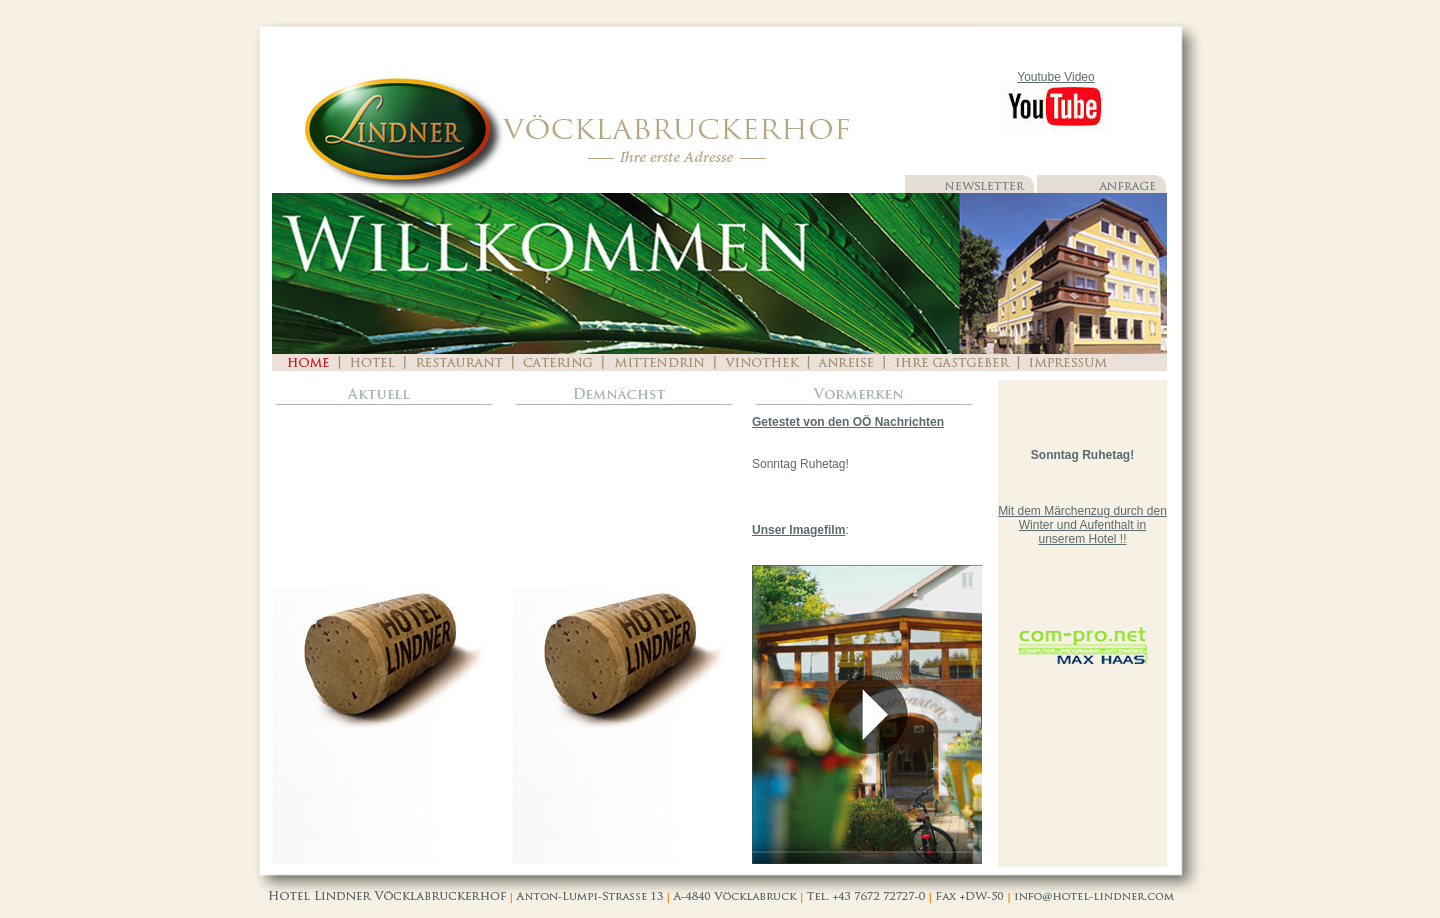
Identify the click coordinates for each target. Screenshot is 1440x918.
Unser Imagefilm (798, 530)
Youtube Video (1055, 77)
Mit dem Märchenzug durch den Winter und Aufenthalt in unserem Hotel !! (1082, 525)
